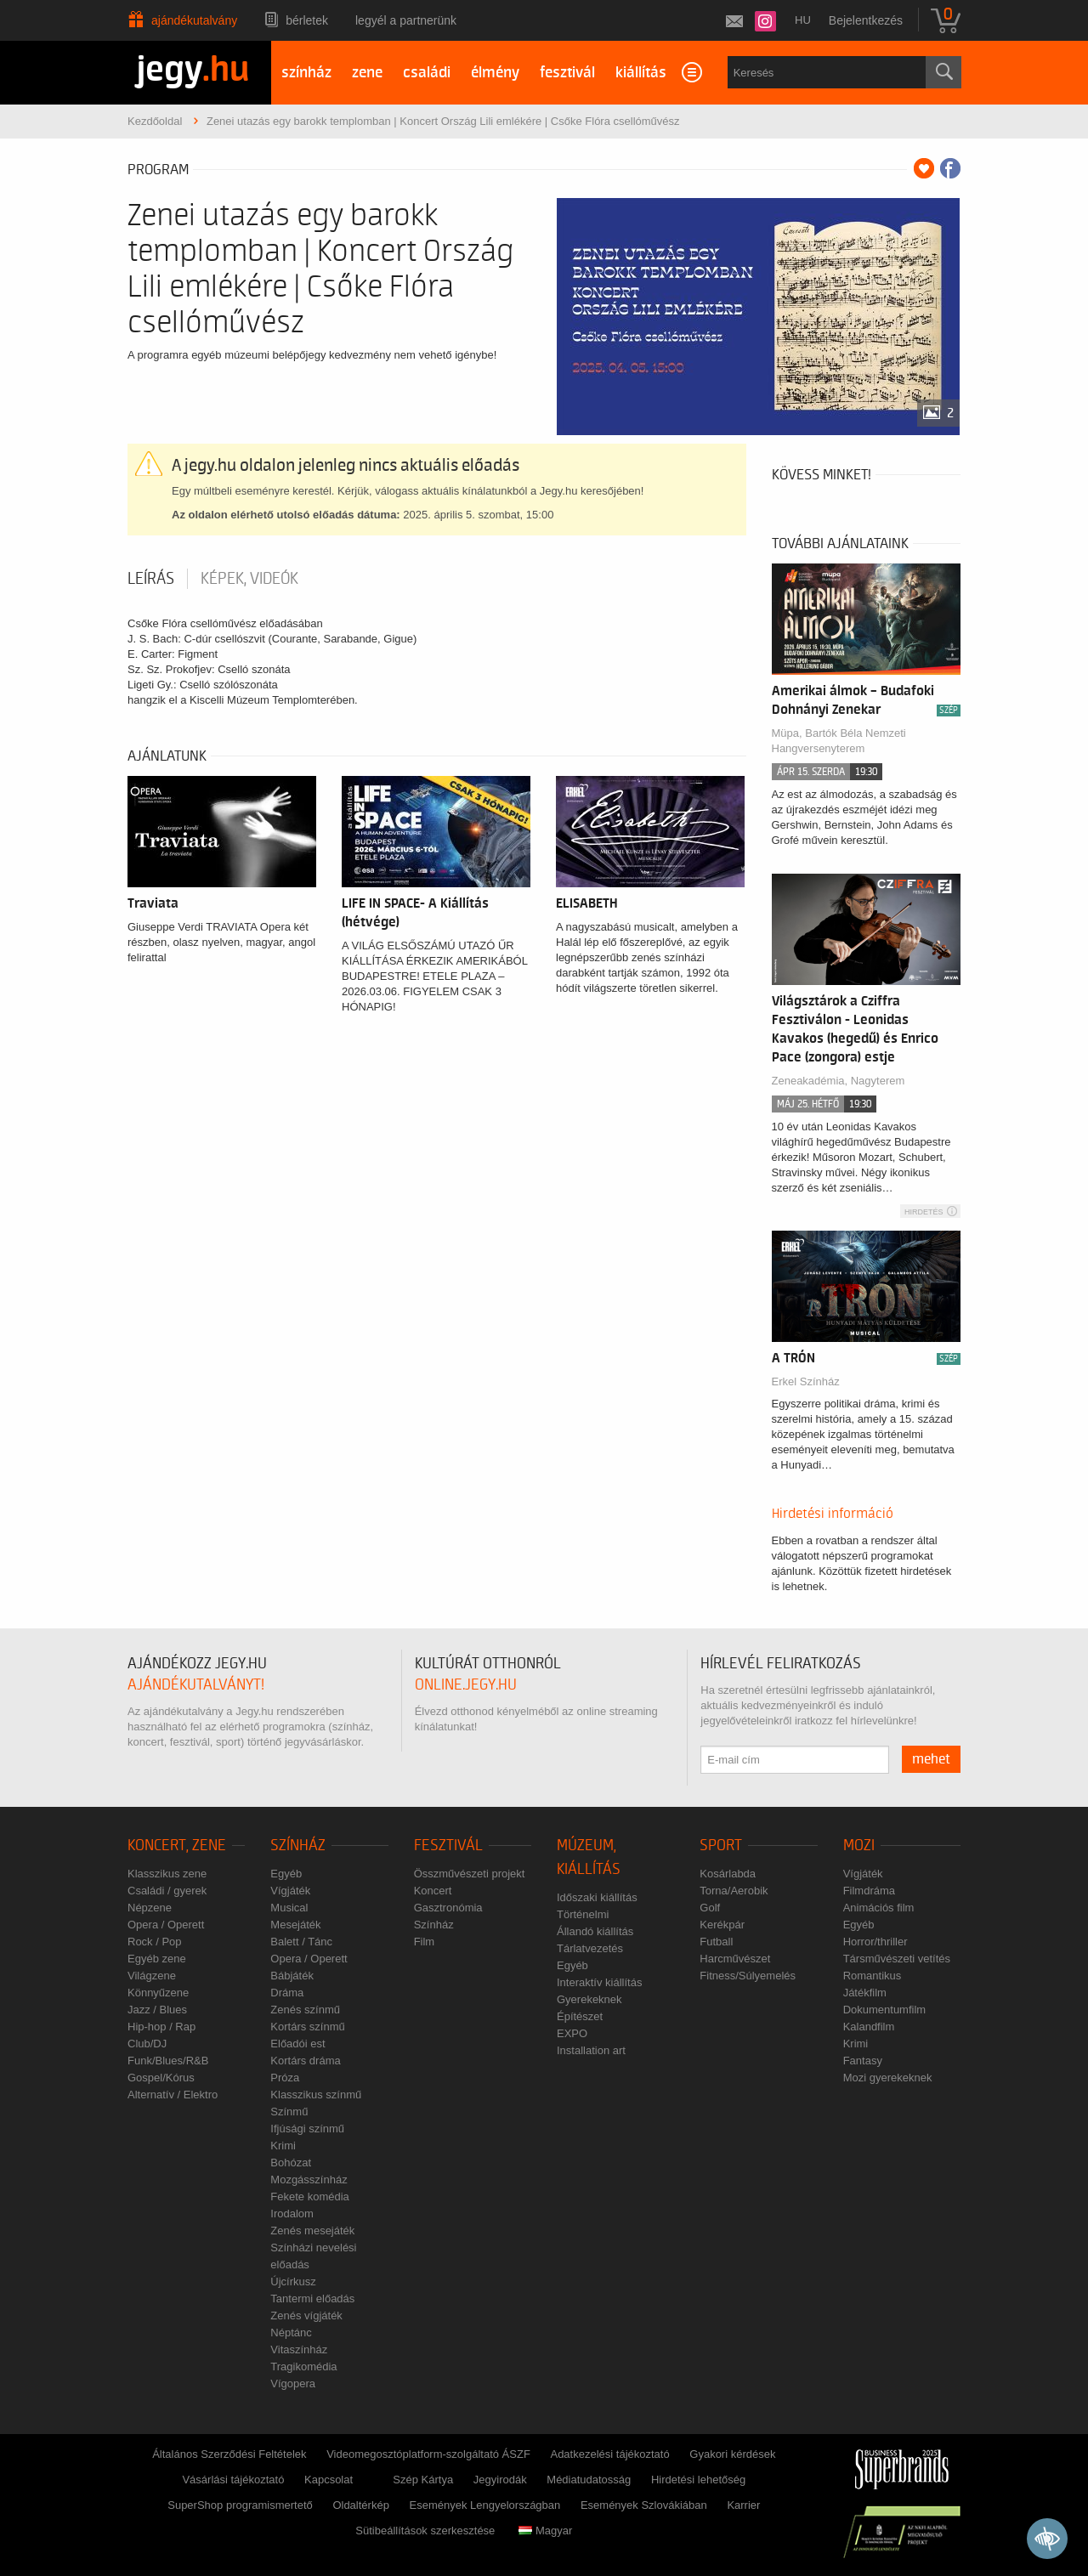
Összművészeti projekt (469, 1873)
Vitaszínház (298, 2349)
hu (803, 20)
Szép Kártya (423, 2479)
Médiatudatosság (589, 2479)
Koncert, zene (177, 1845)
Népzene (150, 1907)
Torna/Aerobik (734, 1890)
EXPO (572, 2033)
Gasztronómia (448, 1907)
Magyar (545, 2530)
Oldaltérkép (360, 2505)
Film (424, 1941)
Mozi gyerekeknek (887, 2077)
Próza (284, 2077)
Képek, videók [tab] (249, 578)
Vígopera (292, 2383)
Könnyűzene (158, 1992)
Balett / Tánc (301, 1941)
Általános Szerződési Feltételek (229, 2454)
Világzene (152, 1975)
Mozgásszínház (308, 2179)
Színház (298, 1845)
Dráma (286, 1992)
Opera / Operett (166, 1924)
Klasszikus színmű (315, 2094)
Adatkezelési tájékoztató (609, 2454)
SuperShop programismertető (240, 2505)
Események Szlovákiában (644, 2505)
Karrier (743, 2505)
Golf (710, 1907)
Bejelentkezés (866, 20)
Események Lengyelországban (485, 2505)
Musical (289, 1907)
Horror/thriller (875, 1941)
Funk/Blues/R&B (168, 2060)
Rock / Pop (155, 1941)
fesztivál (567, 73)
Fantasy (862, 2060)
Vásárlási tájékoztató (233, 2479)
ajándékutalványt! (196, 1685)
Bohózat (290, 2162)
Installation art (591, 2050)
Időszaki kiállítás (597, 1897)
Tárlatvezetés (590, 1948)
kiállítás (640, 73)
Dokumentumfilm (884, 2009)
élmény (495, 73)
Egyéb (286, 1873)
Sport (721, 1845)
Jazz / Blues (157, 2009)
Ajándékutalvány (194, 20)
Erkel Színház (806, 1381)
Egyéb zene (157, 1958)
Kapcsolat (328, 2479)
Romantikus (872, 1975)
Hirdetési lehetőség (698, 2479)
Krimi (283, 2145)
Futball (716, 1941)
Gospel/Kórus (161, 2077)
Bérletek (307, 20)
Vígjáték (290, 1890)
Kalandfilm (869, 2026)
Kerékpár (722, 1924)
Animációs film (879, 1907)
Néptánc (290, 2332)
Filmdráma (869, 1890)
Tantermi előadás (312, 2298)
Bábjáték (292, 1975)
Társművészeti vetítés (896, 1958)
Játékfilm (865, 1992)
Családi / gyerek (167, 1890)
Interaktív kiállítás (599, 1982)
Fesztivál (448, 1845)
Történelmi (583, 1914)
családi (426, 73)
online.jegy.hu (466, 1685)
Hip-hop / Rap (162, 2026)
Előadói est (297, 2043)
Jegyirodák (500, 2479)
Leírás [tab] (151, 578)
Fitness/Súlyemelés (748, 1975)
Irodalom (292, 2213)
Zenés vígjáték (306, 2315)
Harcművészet (735, 1958)
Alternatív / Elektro (173, 2094)
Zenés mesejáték (312, 2230)
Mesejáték (295, 1924)
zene (367, 73)
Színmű (289, 2111)
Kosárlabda (728, 1873)
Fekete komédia (309, 2196)
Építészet (580, 2016)
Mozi (859, 1845)
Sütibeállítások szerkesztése (425, 2530)
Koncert (433, 1890)
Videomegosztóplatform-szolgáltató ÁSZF (428, 2454)
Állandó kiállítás (595, 1931)
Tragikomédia (303, 2366)
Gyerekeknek (589, 1999)
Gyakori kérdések (732, 2454)
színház (306, 73)
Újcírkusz (292, 2281)
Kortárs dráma (305, 2060)
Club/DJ (147, 2043)
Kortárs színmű (307, 2026)
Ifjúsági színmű (307, 2128)
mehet (931, 1759)
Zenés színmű (305, 2009)
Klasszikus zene (167, 1873)
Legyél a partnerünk (405, 20)
